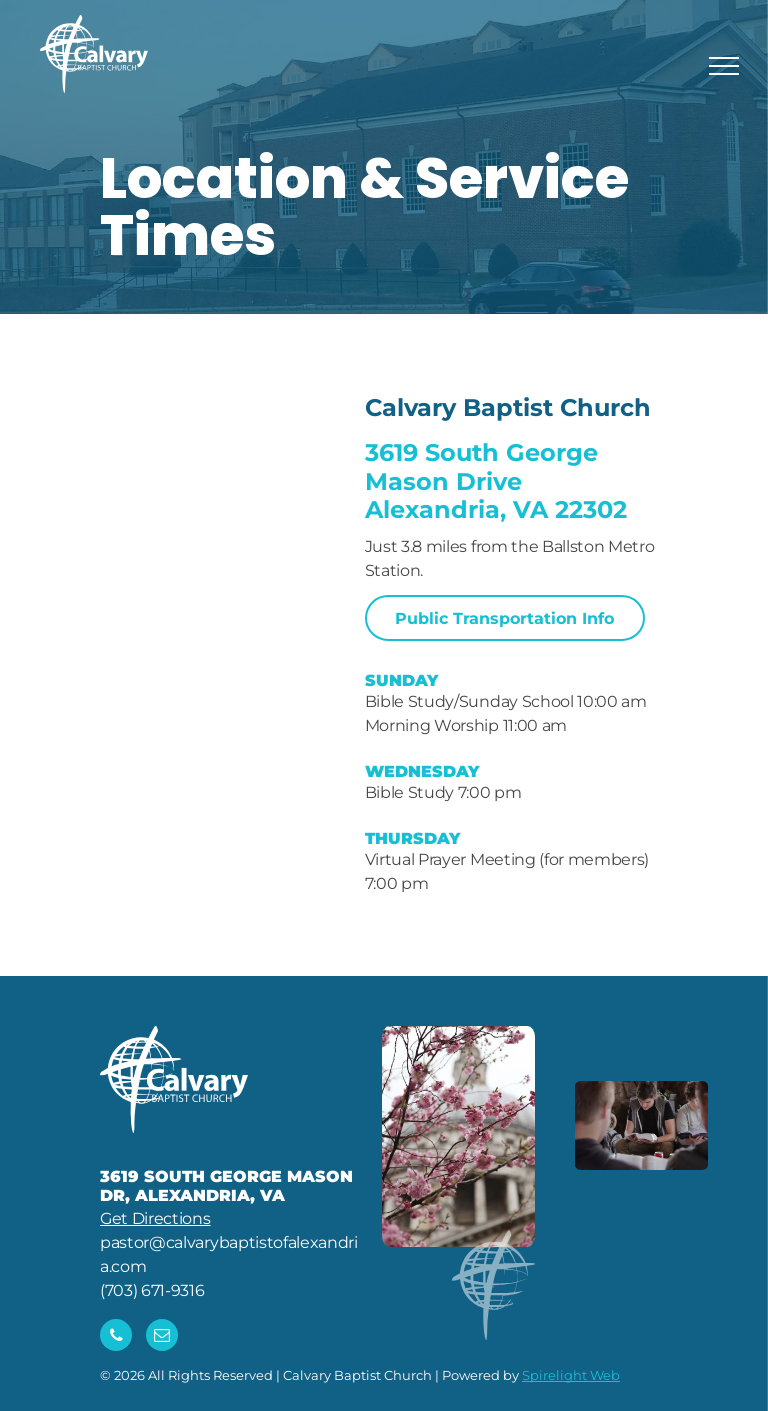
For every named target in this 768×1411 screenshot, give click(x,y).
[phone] (116, 1337)
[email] (162, 1337)
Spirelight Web (571, 1375)
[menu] (724, 66)
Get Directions (155, 1218)
